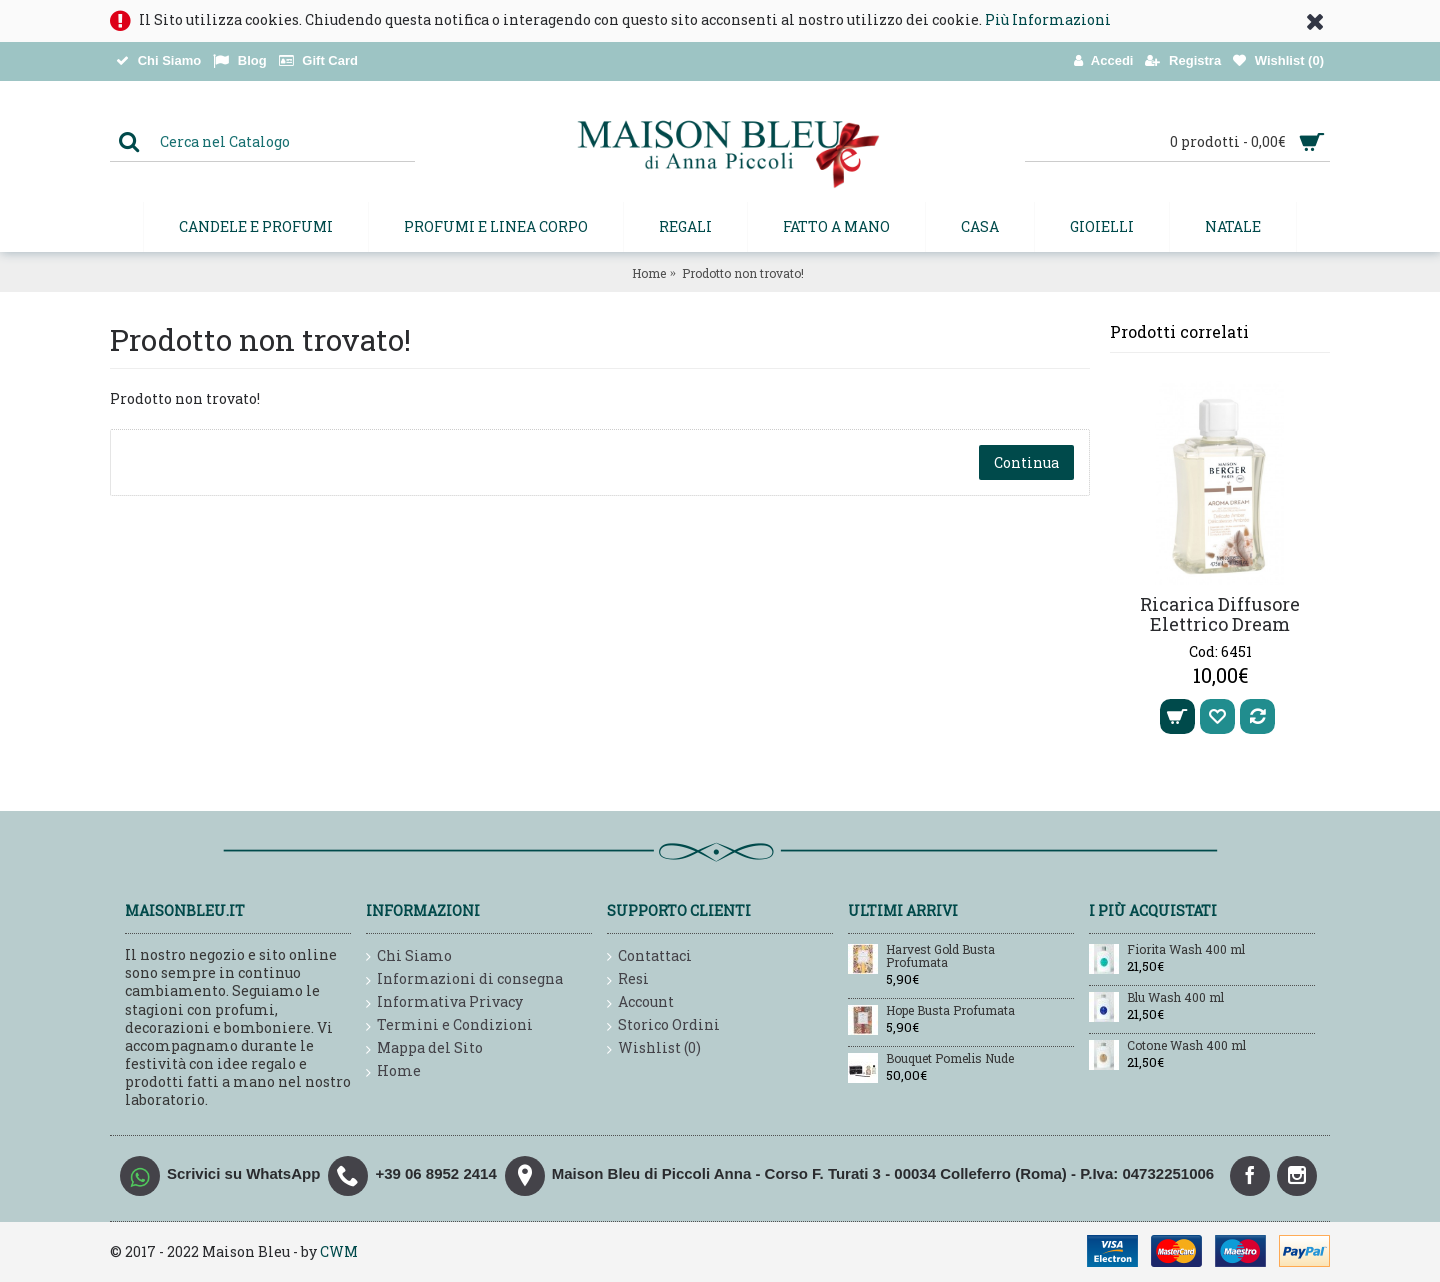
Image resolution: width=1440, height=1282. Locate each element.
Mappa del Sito (424, 1048)
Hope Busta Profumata (950, 1011)
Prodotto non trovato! (743, 273)
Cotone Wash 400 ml (1186, 1046)
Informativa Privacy (444, 1002)
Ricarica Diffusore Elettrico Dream (1220, 614)
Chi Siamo (409, 956)
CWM (339, 1251)
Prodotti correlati (1179, 331)
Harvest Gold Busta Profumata (940, 956)
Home (649, 273)
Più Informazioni (1048, 19)
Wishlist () (654, 1048)
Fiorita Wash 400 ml (1186, 950)
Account (640, 1002)
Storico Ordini (663, 1025)
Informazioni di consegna (464, 979)
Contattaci (649, 956)
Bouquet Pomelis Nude (950, 1059)
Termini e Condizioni (449, 1025)
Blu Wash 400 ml (1175, 998)
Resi (628, 979)
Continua (1026, 462)
